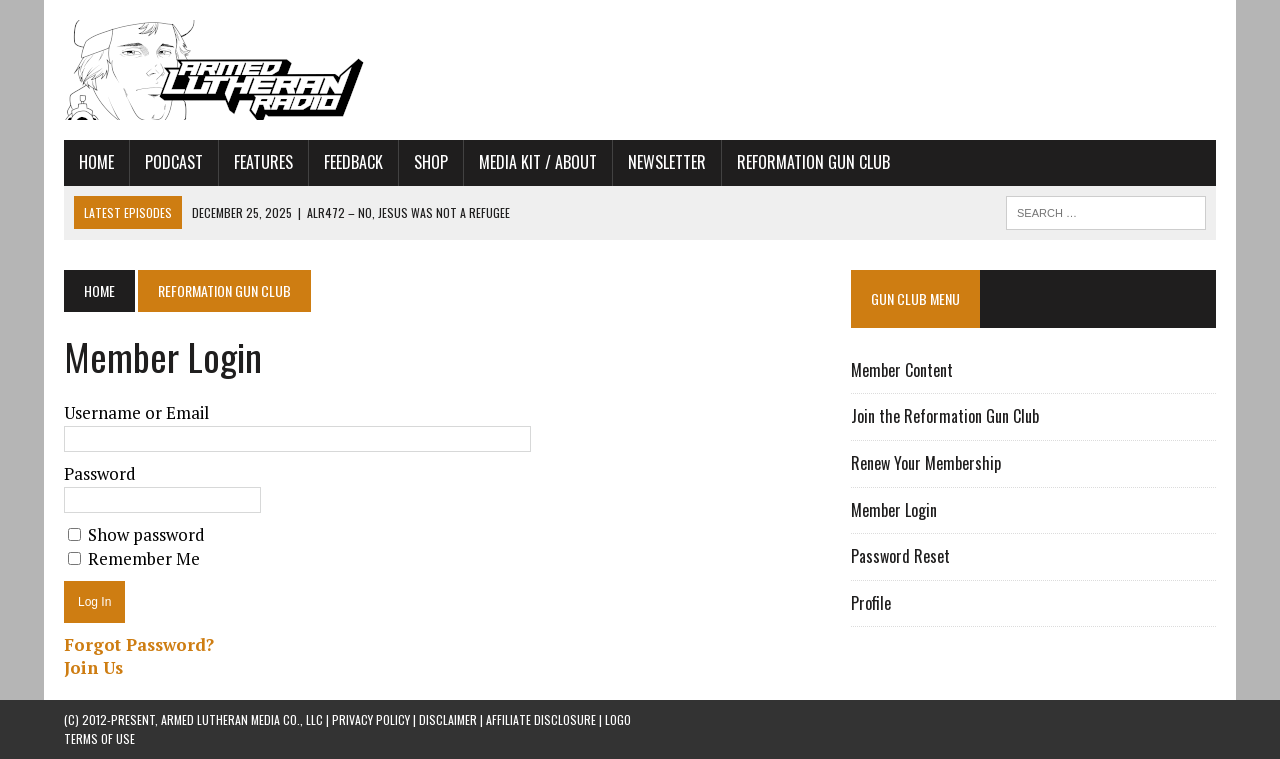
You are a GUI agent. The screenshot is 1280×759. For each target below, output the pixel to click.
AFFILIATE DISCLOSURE (541, 719)
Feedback (353, 162)
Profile (871, 603)
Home (96, 162)
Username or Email (136, 412)
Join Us (93, 667)
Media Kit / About (538, 162)
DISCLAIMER (448, 719)
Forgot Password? (139, 644)
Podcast (174, 162)
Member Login (894, 510)
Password (100, 473)
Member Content (902, 370)
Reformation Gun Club (813, 162)
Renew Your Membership (926, 463)
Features (263, 162)
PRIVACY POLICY (371, 719)
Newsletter (667, 162)
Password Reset (900, 556)
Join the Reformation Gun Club (945, 416)
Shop (431, 162)
